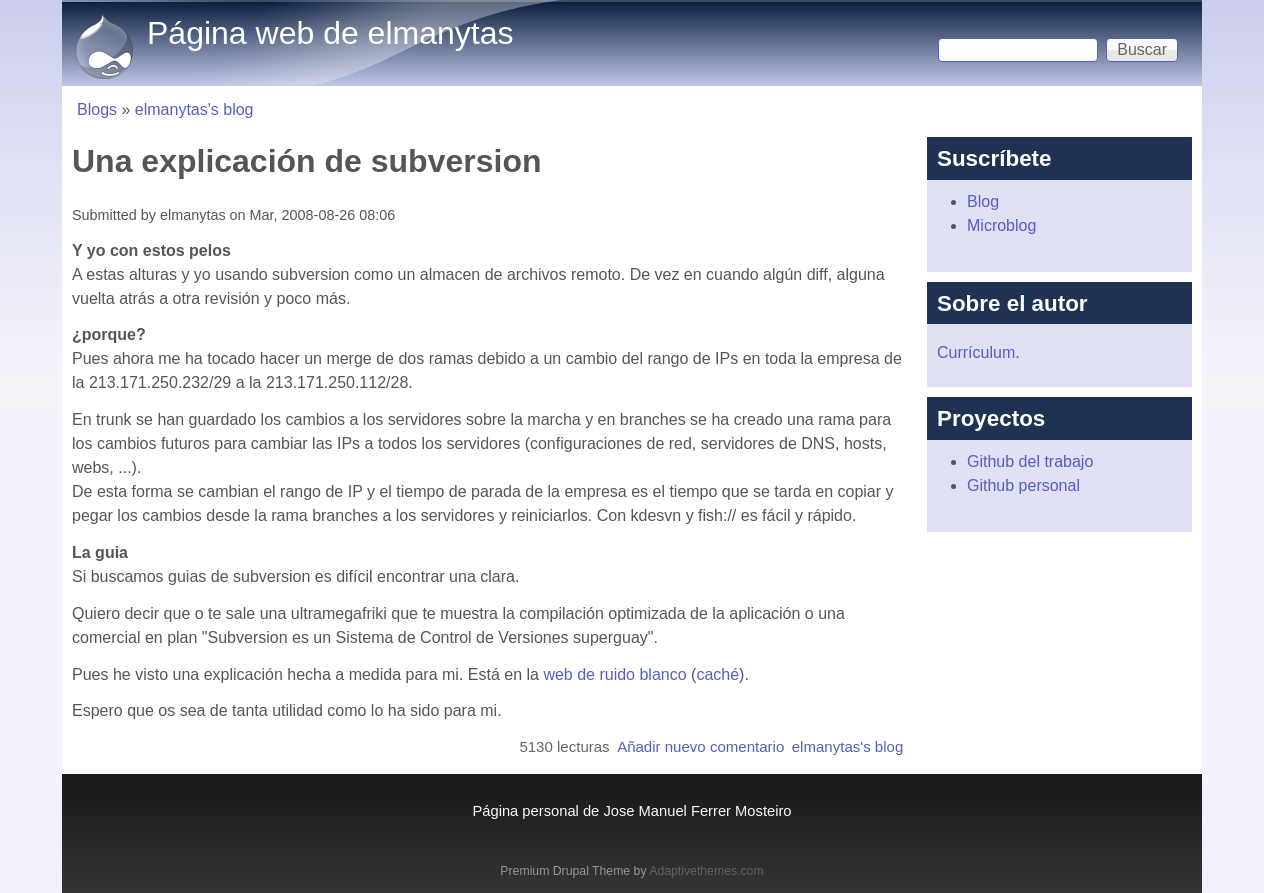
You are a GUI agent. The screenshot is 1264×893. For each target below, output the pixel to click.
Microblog (1001, 225)
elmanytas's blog (194, 109)
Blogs (97, 109)
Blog (983, 201)
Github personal (1023, 485)
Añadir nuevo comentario (700, 746)
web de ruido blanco (614, 674)
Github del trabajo (1030, 461)
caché (717, 674)
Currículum (976, 352)
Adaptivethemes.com (706, 871)
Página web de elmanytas (330, 33)
